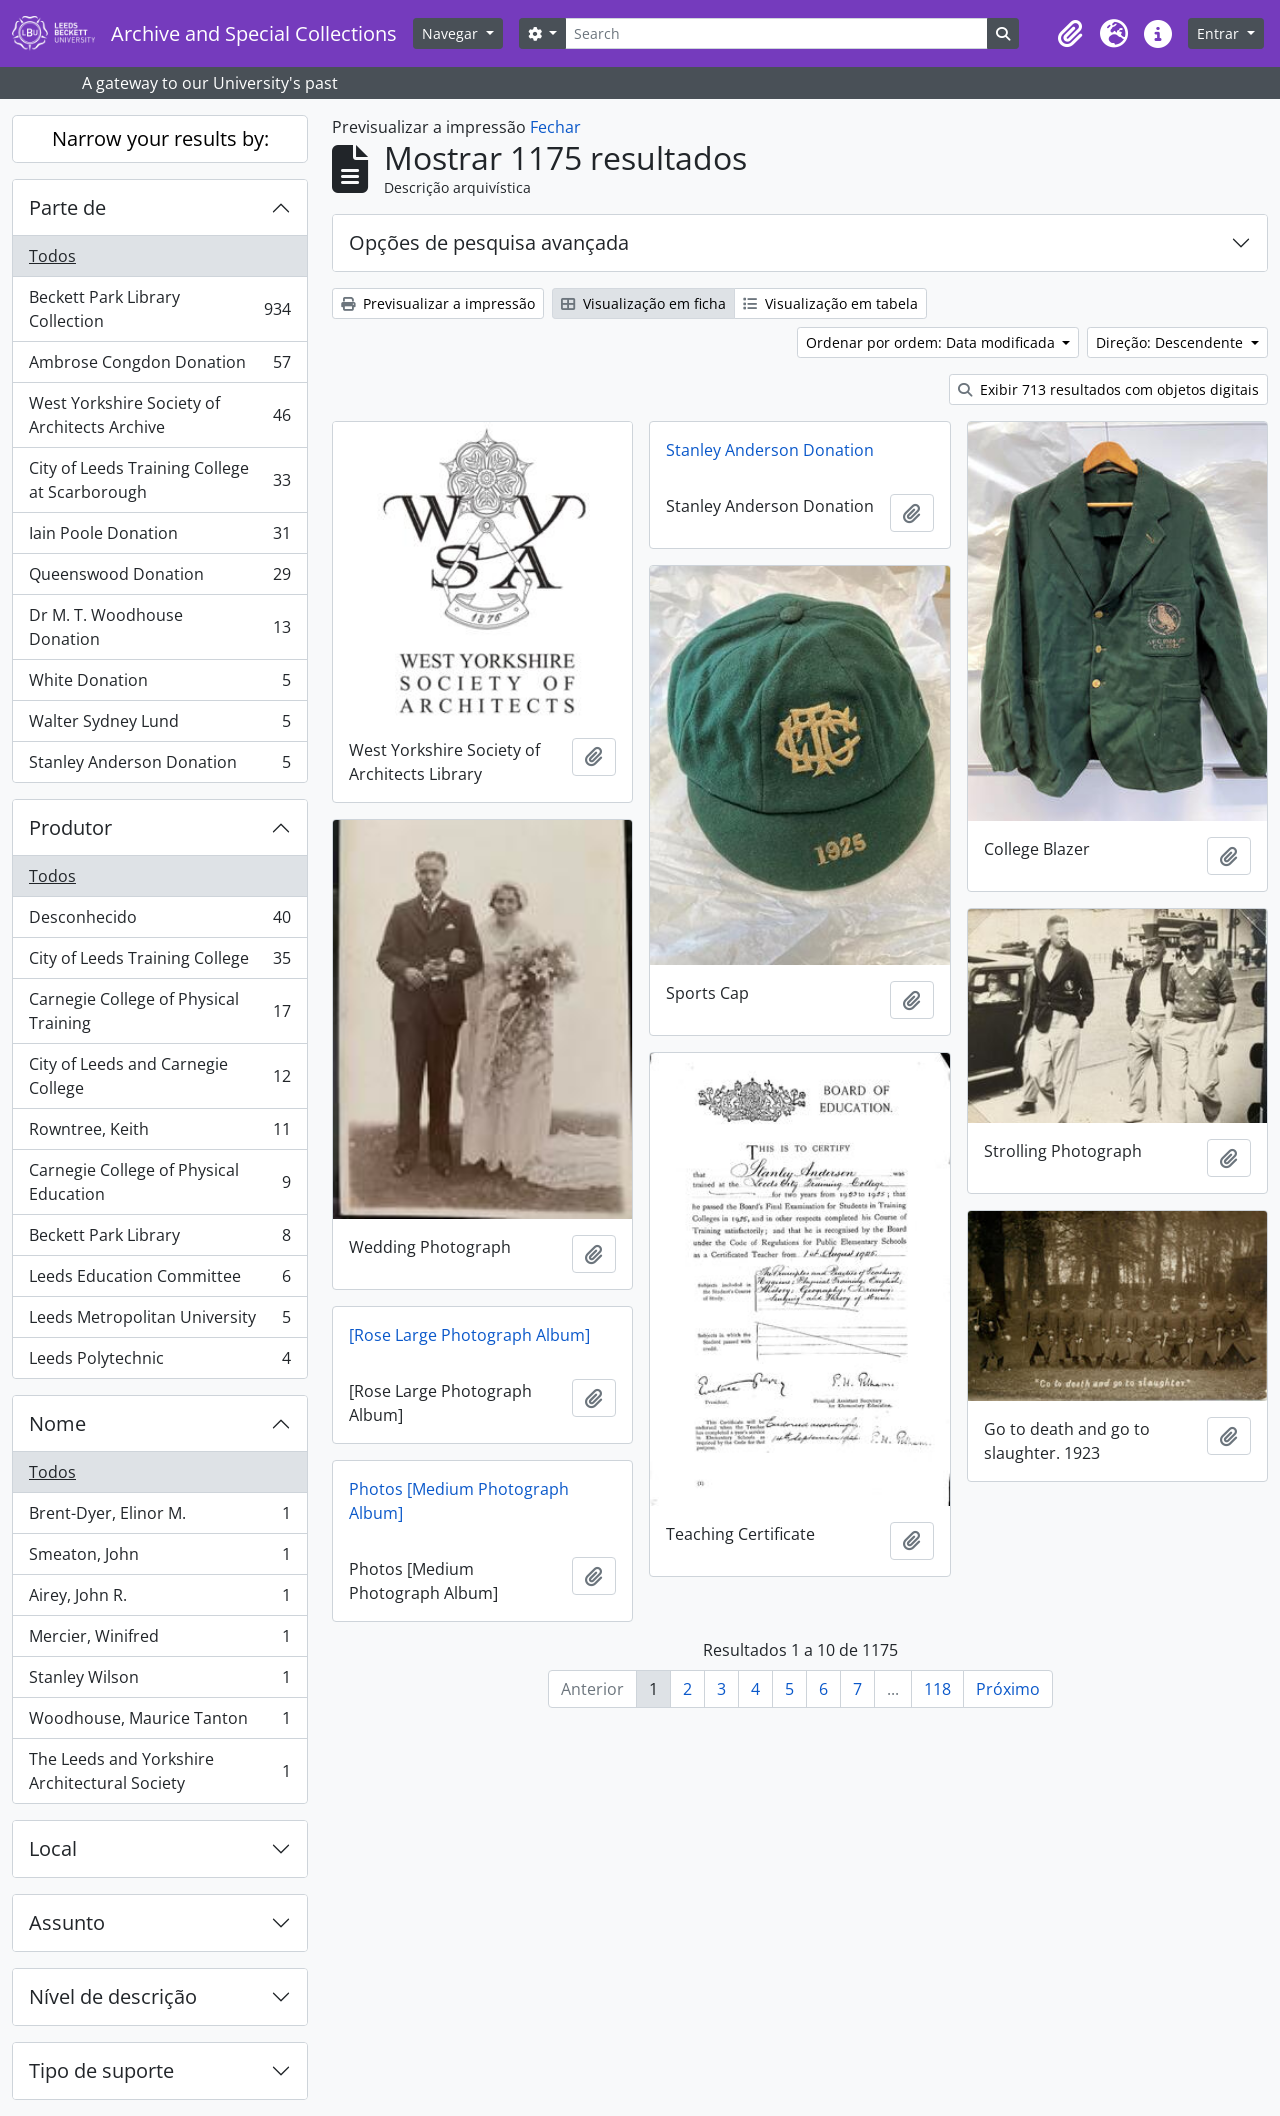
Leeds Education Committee (159, 1280)
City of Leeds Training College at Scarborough (159, 480)
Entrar (1220, 33)
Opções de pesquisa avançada (489, 242)
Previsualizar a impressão (438, 303)
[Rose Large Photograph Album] (469, 1335)
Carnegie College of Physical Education (159, 1182)
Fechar (555, 127)
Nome (57, 1423)
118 (937, 1689)
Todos (52, 256)
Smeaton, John (159, 1558)
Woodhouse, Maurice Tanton (159, 1722)
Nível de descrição (113, 1996)
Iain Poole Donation (159, 537)
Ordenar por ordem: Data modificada (932, 342)
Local (53, 1848)
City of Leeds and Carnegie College (159, 1076)
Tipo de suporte (101, 2070)
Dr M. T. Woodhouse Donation (159, 627)
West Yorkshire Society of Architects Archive (159, 415)
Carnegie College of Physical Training (159, 1011)
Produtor (70, 827)
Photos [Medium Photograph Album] (459, 1501)
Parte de (67, 207)
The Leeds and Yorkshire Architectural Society (159, 1771)
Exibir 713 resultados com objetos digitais (1108, 389)
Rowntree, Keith (159, 1133)
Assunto (67, 1922)
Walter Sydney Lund (159, 725)
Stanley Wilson (159, 1681)
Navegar (452, 33)
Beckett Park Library (159, 1239)
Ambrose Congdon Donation (159, 366)
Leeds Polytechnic (159, 1362)
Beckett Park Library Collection (159, 309)
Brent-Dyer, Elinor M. (159, 1517)
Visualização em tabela (830, 303)
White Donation (159, 684)
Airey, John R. (159, 1599)
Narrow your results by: (160, 138)
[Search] (776, 33)
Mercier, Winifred (159, 1640)
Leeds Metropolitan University (159, 1321)
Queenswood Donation (159, 578)
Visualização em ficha (643, 303)
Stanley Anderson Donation (159, 766)
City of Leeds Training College (159, 962)
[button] (1070, 34)
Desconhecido (159, 921)
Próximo (1008, 1689)
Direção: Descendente (1171, 342)
